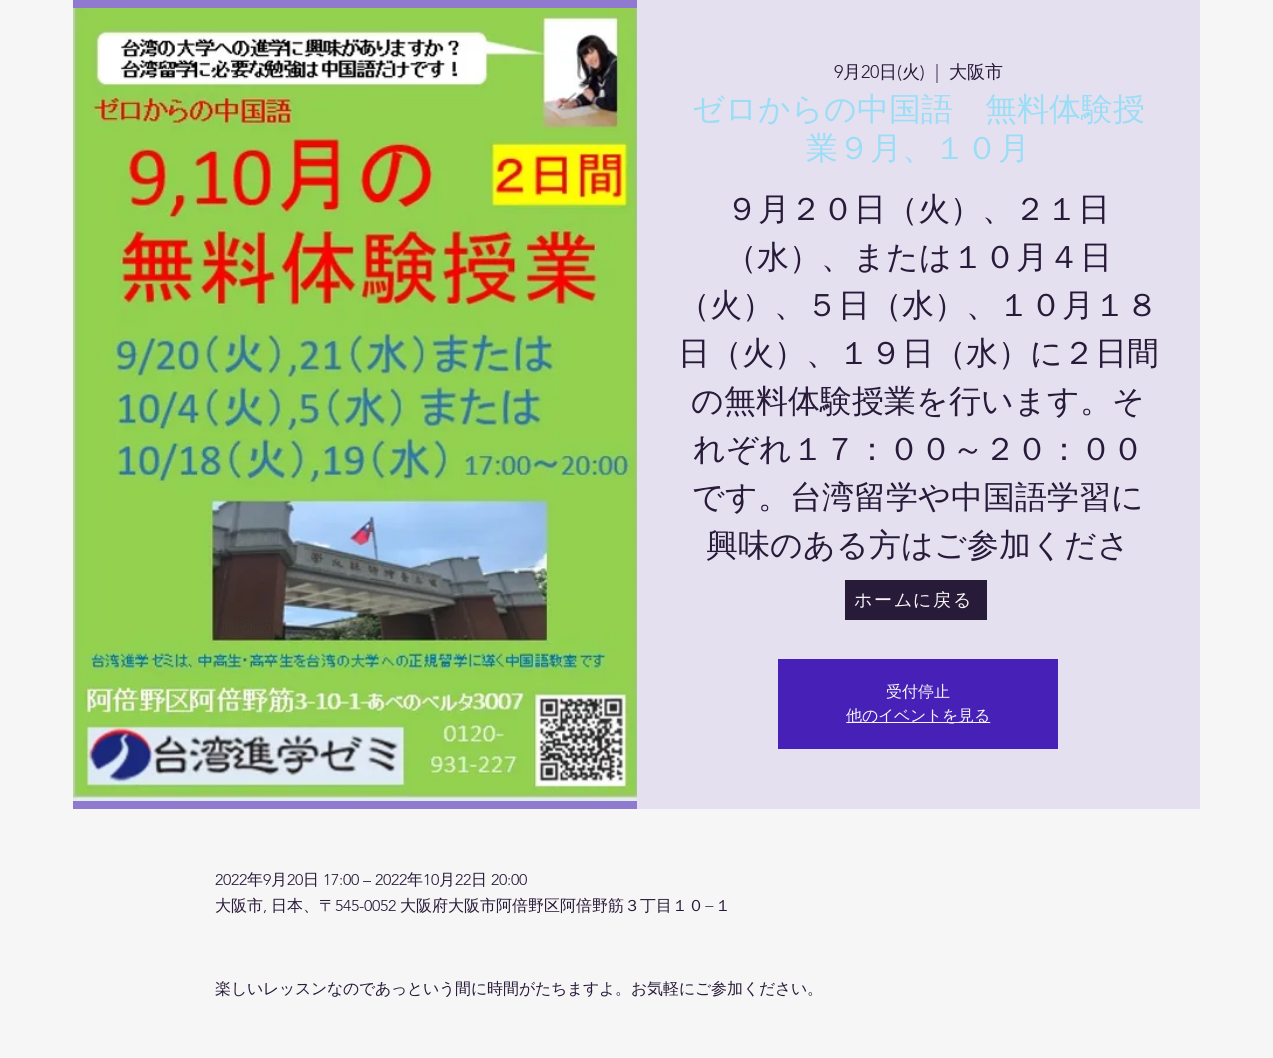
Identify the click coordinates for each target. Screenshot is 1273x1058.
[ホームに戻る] (916, 600)
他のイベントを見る (918, 715)
